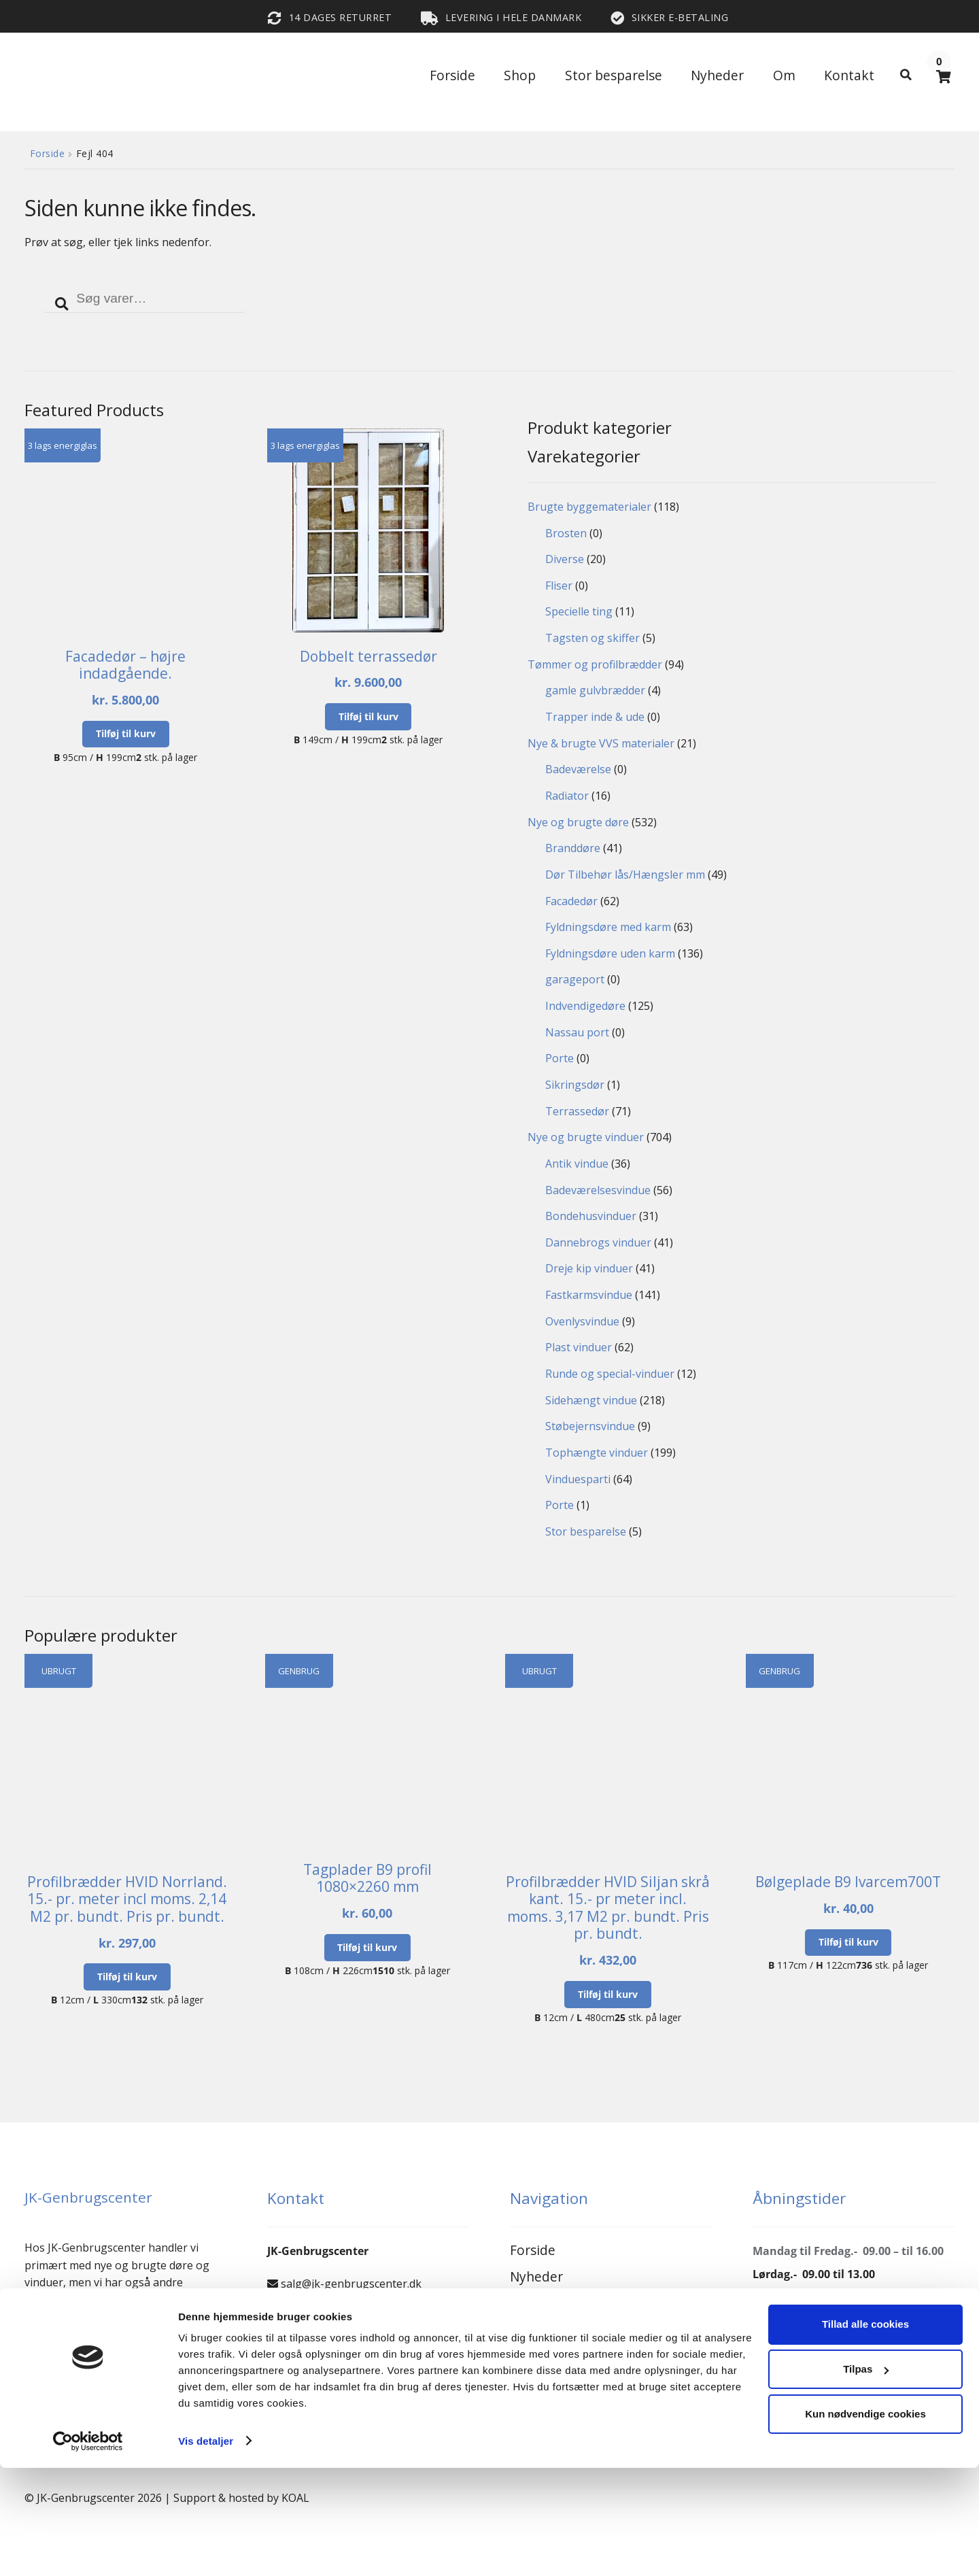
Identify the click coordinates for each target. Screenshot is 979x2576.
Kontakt (849, 75)
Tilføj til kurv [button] (126, 733)
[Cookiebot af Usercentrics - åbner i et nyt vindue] (88, 2549)
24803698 (301, 2348)
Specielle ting (579, 611)
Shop (520, 75)
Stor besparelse (613, 75)
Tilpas (866, 2478)
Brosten (566, 533)
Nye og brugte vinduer (586, 1137)
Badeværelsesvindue (598, 1190)
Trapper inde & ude (595, 716)
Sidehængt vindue (591, 1400)
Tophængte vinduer (596, 1452)
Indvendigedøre (585, 1005)
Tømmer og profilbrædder (595, 664)
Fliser (558, 585)
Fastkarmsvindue (588, 1294)
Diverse (564, 559)
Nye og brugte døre (578, 822)
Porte (559, 1058)
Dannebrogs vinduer (598, 1242)
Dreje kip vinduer (589, 1268)
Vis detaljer (205, 2549)
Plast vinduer (578, 1347)
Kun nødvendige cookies (865, 2522)
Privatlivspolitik (558, 2384)
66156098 (305, 2316)
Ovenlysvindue (582, 1321)
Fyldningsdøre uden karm (610, 953)
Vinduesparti (578, 1479)
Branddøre (572, 848)
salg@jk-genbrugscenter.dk (351, 2283)
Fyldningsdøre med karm (608, 926)
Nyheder (717, 75)
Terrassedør (577, 1111)
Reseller (534, 2330)
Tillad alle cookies (865, 2433)
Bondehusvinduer (590, 1215)
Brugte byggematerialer (589, 506)
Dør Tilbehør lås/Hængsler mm (625, 874)
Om (784, 75)
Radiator (567, 795)
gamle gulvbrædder (595, 690)
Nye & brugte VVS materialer (601, 743)
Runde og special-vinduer (609, 1373)
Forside (452, 75)
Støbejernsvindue (590, 1426)
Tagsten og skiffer (592, 637)
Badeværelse (578, 769)
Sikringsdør (574, 1084)
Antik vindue (576, 1163)
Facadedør (571, 901)
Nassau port (577, 1032)
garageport (574, 979)
